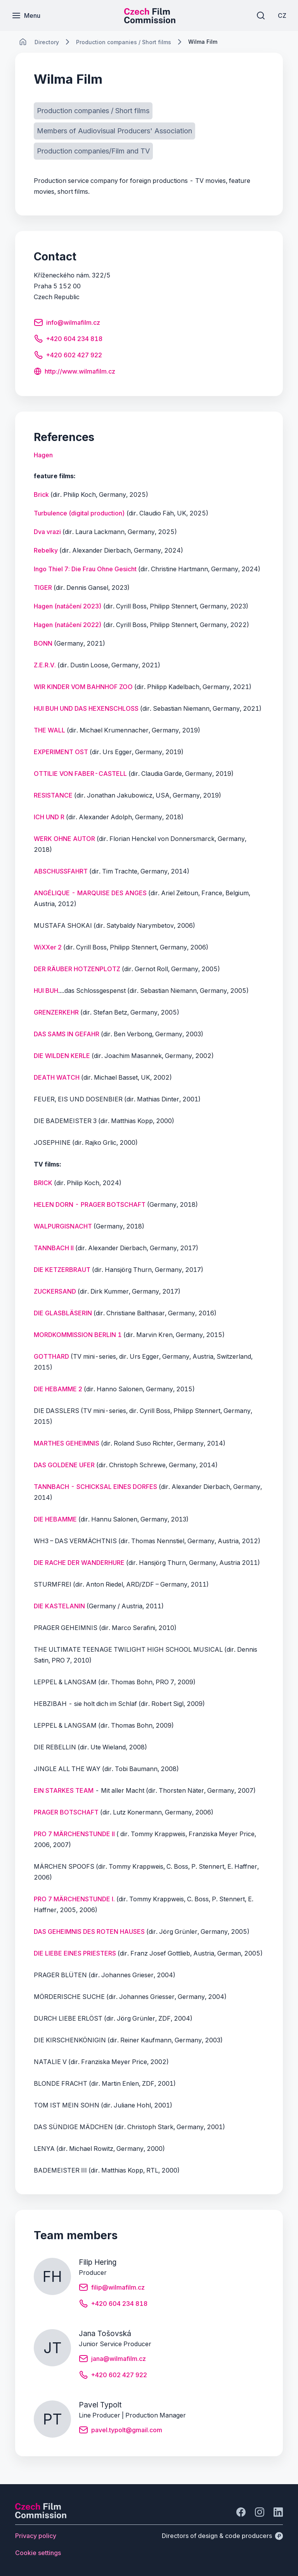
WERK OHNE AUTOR (64, 839)
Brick (41, 494)
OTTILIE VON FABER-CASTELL (80, 773)
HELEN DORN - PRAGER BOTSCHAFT (90, 1204)
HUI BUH (46, 990)
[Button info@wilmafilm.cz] (67, 323)
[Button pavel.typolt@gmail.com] (120, 2431)
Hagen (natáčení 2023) (68, 606)
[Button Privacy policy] (35, 2535)
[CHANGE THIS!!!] (23, 42)
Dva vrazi (47, 532)
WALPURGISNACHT (63, 1226)
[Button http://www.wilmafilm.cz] (74, 372)
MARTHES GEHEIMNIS (66, 1443)
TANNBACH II (54, 1248)
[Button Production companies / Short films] (93, 110)
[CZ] (282, 15)
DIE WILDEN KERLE (62, 1056)
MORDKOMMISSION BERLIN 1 (78, 1335)
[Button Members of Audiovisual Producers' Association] (114, 131)
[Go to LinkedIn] (278, 2512)
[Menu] (26, 15)
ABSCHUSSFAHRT (61, 871)
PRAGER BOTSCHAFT (66, 1812)
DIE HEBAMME (55, 1519)
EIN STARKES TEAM (64, 1790)
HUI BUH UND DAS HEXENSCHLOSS (86, 708)
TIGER (43, 587)
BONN (43, 643)
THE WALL (49, 730)
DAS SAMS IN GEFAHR (66, 1034)
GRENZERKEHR (56, 1012)
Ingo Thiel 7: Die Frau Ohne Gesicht (85, 569)
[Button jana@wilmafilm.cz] (112, 2360)
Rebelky (46, 550)
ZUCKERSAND (55, 1291)
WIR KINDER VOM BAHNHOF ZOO (83, 687)
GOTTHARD (51, 1356)
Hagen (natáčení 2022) (68, 625)
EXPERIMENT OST (61, 752)
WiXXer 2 (48, 947)
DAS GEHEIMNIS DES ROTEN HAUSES (89, 1931)
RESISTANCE (53, 795)
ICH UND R (49, 817)
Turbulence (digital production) (79, 513)
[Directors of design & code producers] (222, 2535)
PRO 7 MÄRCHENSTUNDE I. (74, 1899)
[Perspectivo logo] (40, 2516)
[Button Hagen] (43, 455)
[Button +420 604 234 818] (68, 340)
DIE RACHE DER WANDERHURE (79, 1562)
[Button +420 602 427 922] (68, 356)
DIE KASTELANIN (59, 1606)
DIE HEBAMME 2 (58, 1389)
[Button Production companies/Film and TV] (93, 151)
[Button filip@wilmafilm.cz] (112, 2288)
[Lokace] (47, 42)
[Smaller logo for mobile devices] (149, 21)
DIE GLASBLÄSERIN (63, 1313)
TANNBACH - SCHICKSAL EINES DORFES (95, 1486)
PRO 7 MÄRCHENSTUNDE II (74, 1834)
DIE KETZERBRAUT (63, 1269)
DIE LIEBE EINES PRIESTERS (75, 1953)
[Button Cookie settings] (38, 2552)
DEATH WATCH (57, 1077)
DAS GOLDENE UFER (64, 1465)
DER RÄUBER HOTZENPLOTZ (77, 969)
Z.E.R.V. (45, 665)
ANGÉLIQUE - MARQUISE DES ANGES (90, 893)
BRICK (44, 1183)
